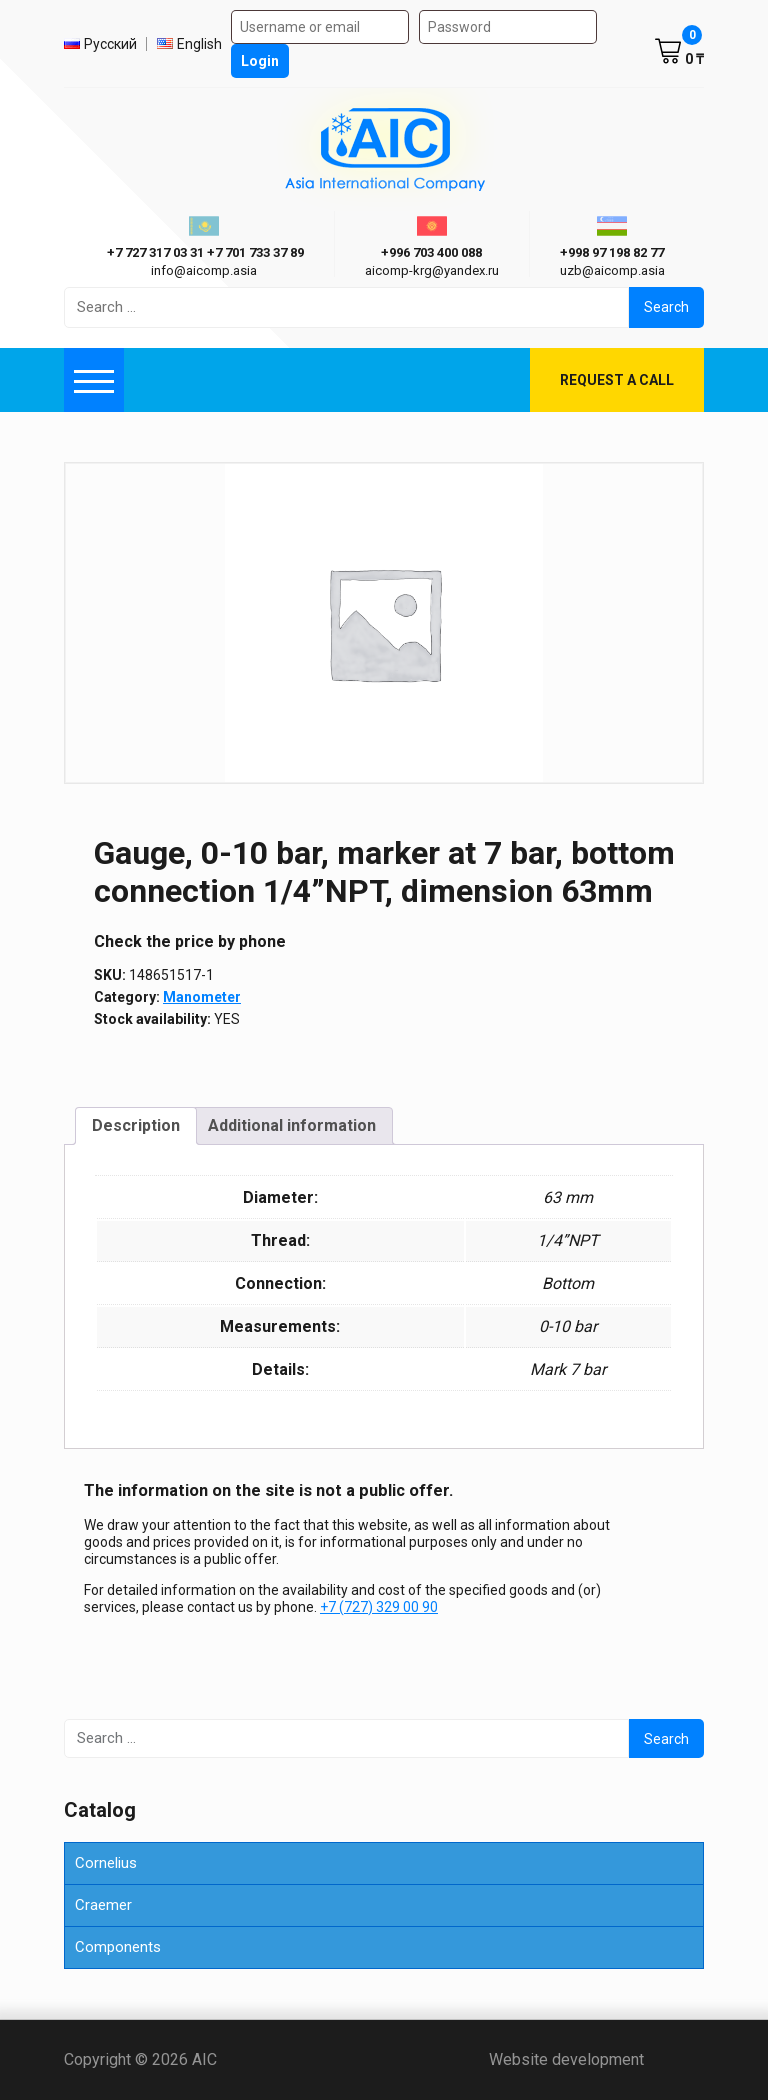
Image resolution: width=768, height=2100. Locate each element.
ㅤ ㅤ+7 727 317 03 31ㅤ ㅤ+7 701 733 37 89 (204, 252)
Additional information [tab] (292, 1125)
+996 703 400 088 (431, 252)
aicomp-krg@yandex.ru (432, 270)
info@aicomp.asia (204, 270)
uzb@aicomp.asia (612, 270)
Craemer (103, 1905)
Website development (596, 2059)
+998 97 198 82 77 (612, 252)
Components (118, 1947)
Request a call (617, 380)
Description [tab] (136, 1125)
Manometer (202, 997)
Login (260, 61)
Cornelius (106, 1863)
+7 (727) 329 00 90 (379, 1607)
